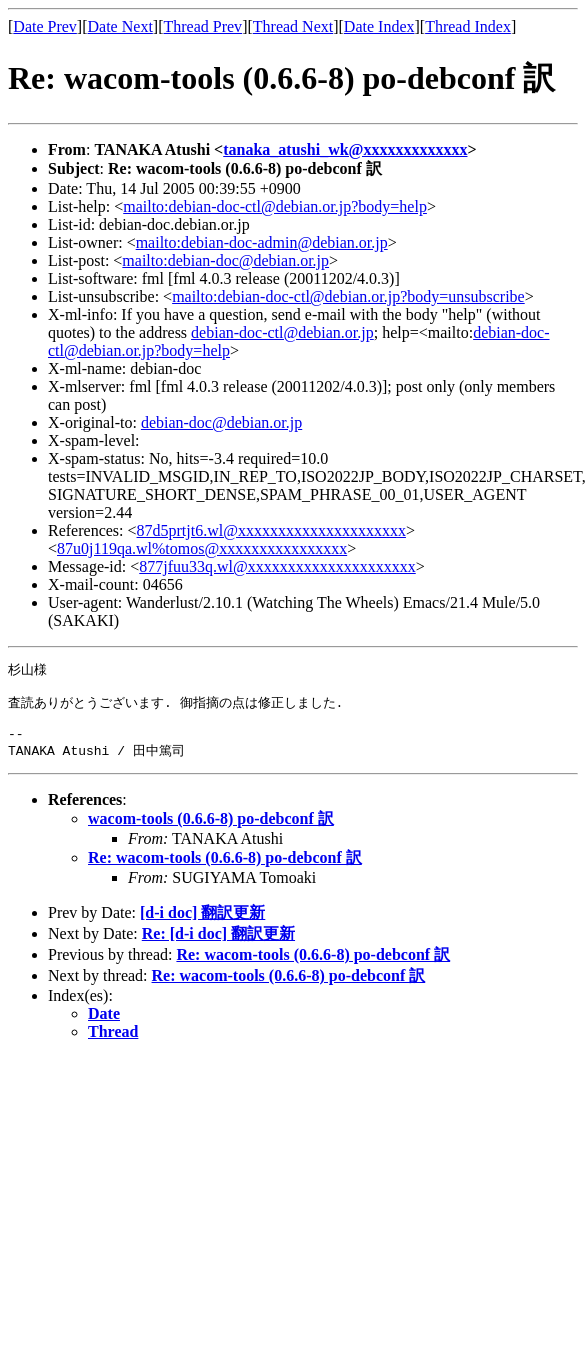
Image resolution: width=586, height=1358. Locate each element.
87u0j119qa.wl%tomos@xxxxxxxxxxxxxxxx (202, 548)
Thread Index (468, 26)
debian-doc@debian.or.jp (221, 422)
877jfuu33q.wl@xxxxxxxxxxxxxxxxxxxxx (277, 566)
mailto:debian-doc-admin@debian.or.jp (262, 242)
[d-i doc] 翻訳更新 (202, 924)
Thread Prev (202, 26)
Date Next (120, 26)
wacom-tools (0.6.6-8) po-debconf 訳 (211, 830)
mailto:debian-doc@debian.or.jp (225, 260)
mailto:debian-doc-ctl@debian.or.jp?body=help (275, 206)
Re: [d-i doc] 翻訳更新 (218, 945)
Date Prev (45, 26)
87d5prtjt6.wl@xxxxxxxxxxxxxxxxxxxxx (271, 530)
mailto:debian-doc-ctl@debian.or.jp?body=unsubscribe (348, 296)
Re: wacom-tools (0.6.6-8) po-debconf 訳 (225, 869)
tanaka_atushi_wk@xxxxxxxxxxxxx (345, 149)
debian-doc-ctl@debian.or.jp (282, 332)
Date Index (379, 26)
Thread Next (293, 26)
